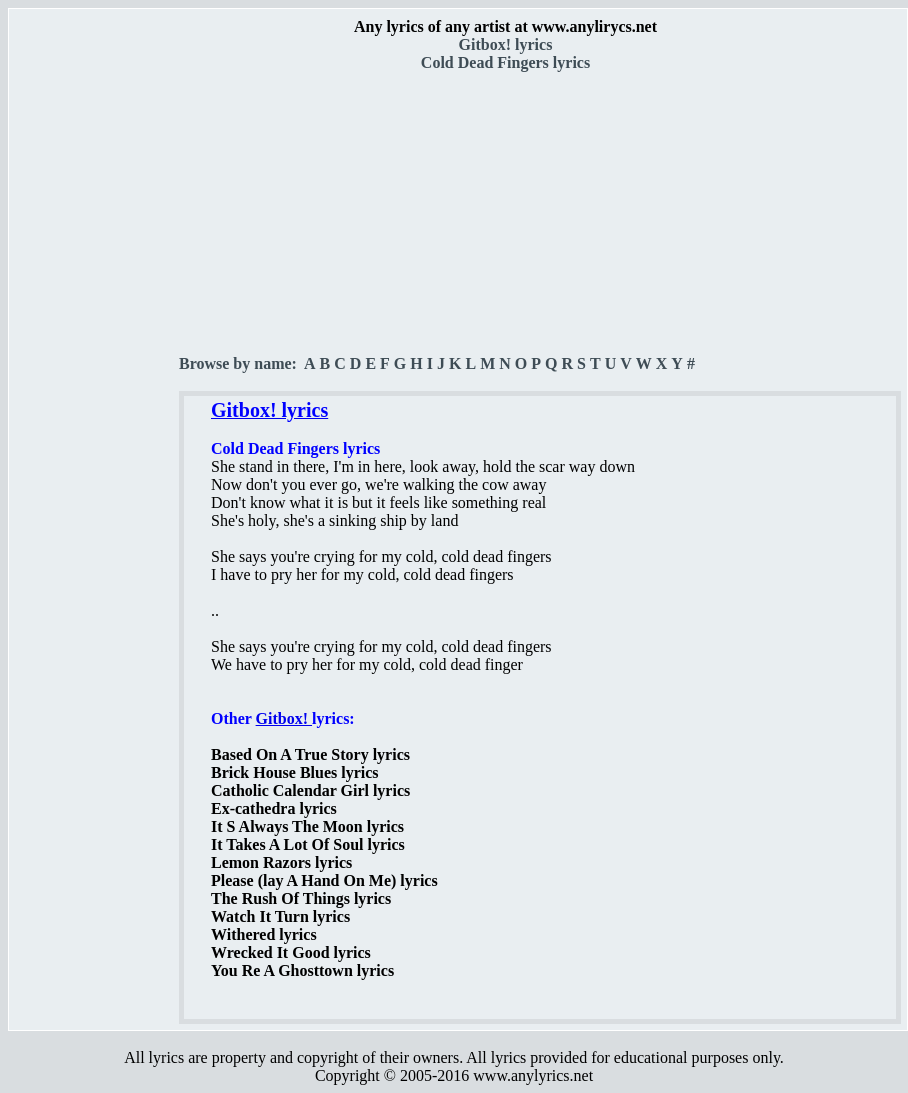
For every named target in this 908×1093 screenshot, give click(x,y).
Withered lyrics (264, 934)
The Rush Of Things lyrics (301, 898)
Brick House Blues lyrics (295, 772)
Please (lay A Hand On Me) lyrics (324, 880)
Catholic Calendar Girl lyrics (310, 790)
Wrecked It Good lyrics (291, 952)
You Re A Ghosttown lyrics (302, 970)
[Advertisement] (95, 351)
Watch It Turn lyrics (280, 916)
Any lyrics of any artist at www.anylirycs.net (505, 26)
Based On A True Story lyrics (310, 754)
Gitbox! (284, 718)
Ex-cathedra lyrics (274, 808)
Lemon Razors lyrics (281, 862)
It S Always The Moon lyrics (307, 826)
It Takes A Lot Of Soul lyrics (308, 844)
